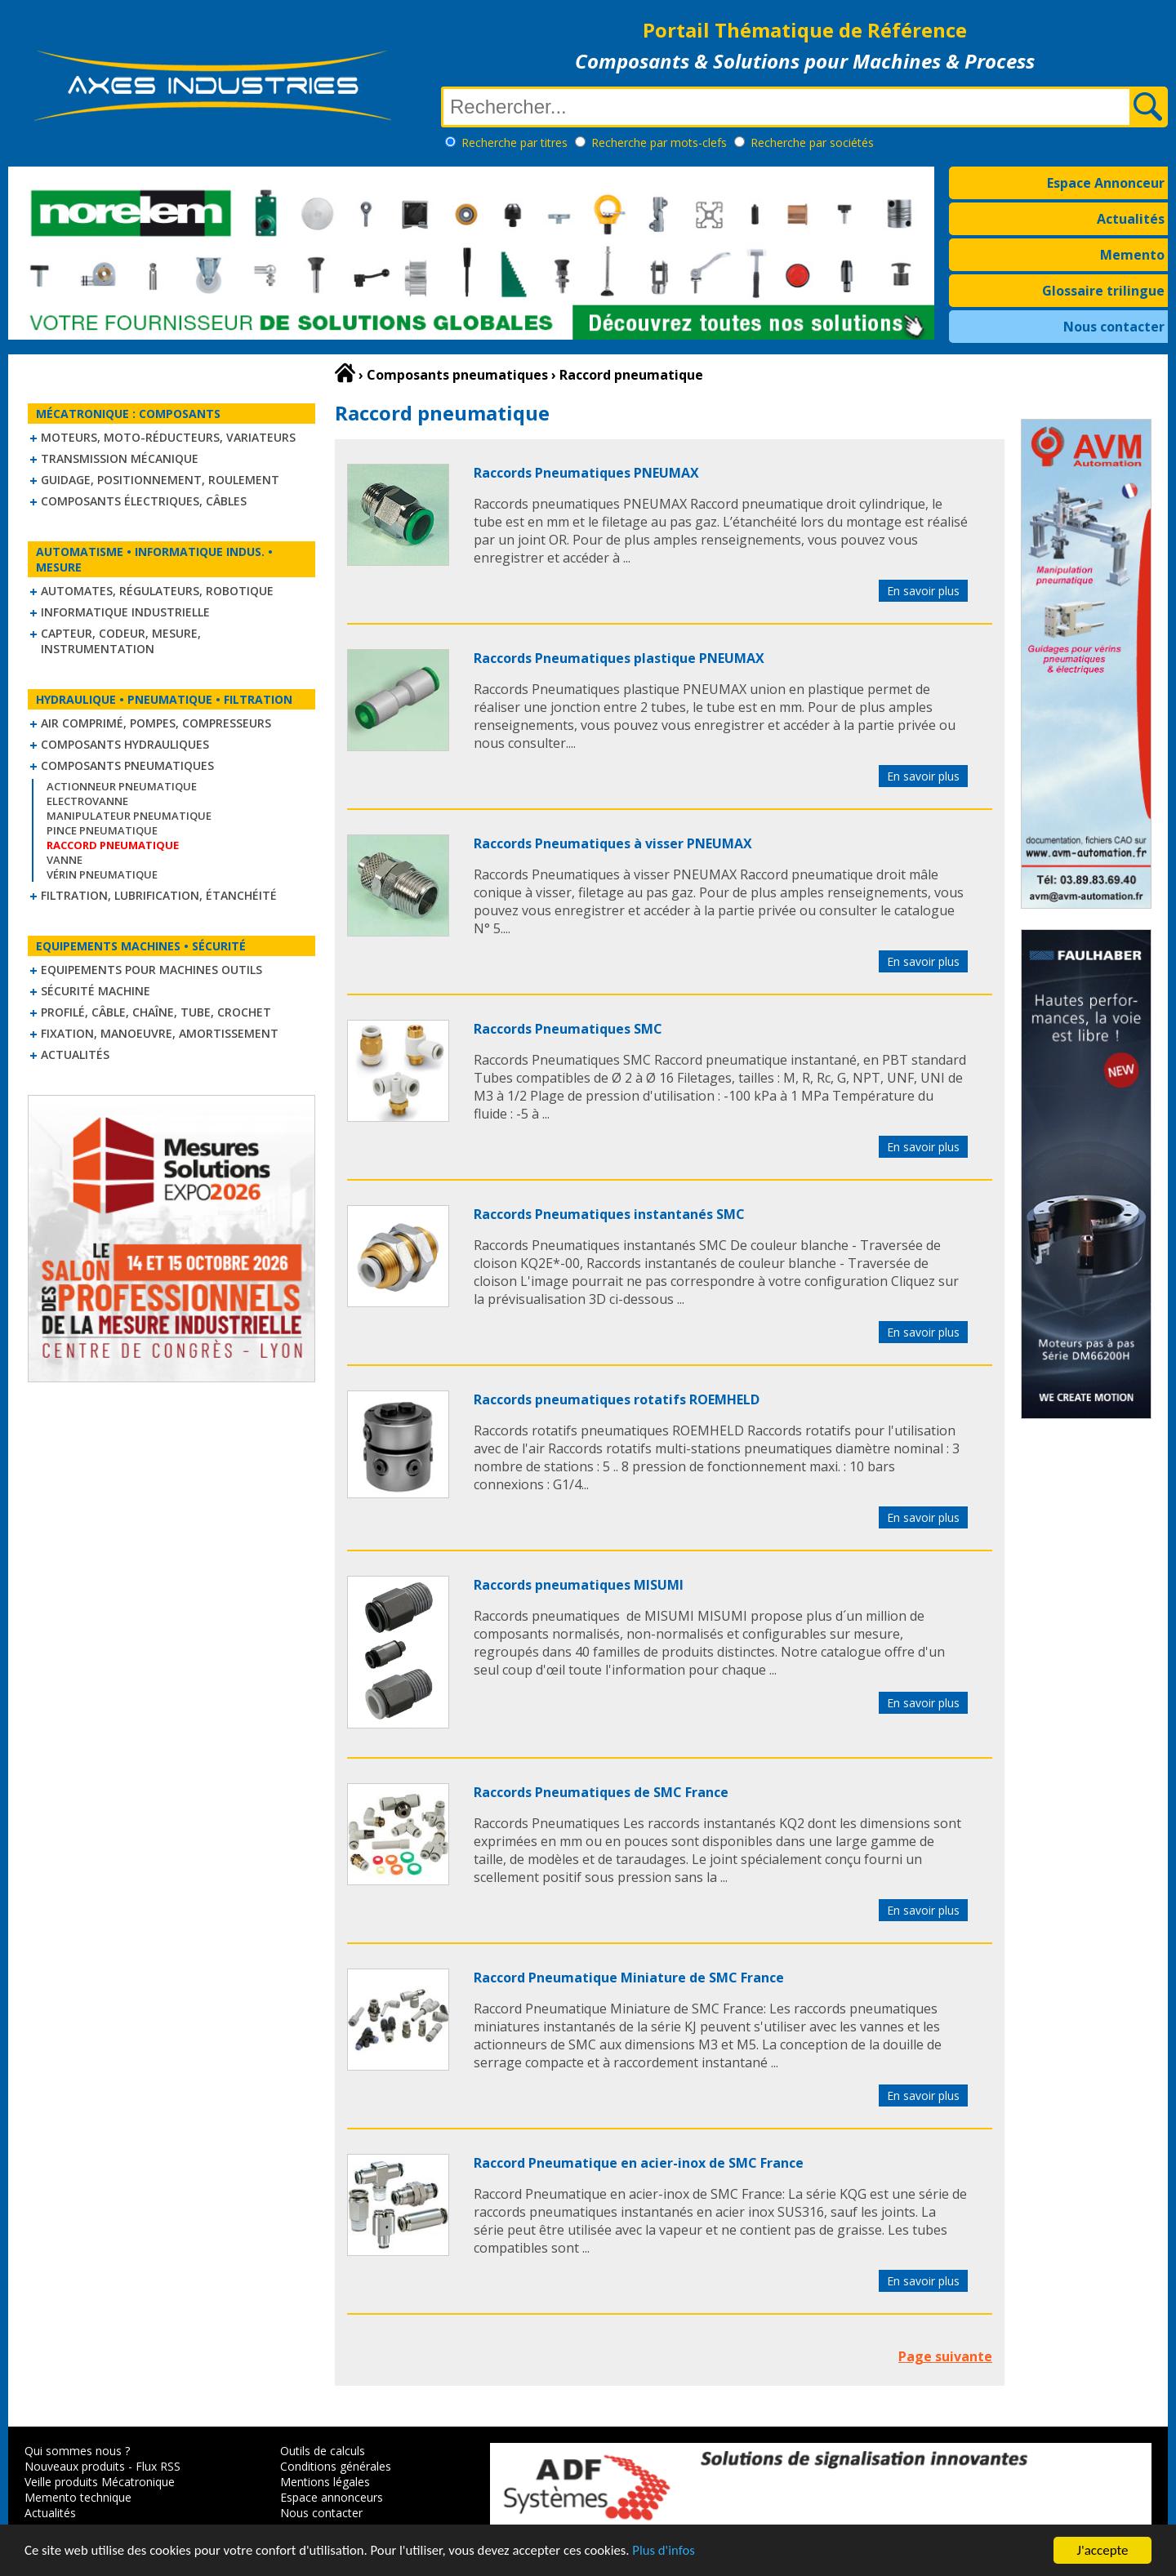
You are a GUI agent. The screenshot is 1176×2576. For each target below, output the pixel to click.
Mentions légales (325, 2481)
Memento (1132, 255)
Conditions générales (335, 2466)
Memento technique (77, 2497)
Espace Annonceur (1106, 183)
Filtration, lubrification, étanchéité (159, 895)
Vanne (64, 859)
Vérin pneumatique (102, 874)
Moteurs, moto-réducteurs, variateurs (168, 437)
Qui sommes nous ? (77, 2450)
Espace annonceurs (331, 2497)
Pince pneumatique (102, 830)
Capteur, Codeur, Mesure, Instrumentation (121, 640)
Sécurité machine (95, 991)
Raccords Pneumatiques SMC (568, 1029)
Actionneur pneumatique (122, 786)
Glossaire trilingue (1103, 291)
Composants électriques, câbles (144, 501)
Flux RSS (158, 2466)
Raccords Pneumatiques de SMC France (601, 1792)
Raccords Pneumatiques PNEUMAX (586, 473)
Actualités (1131, 219)
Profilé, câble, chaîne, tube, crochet (156, 1012)
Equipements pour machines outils (151, 969)
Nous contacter (1114, 327)
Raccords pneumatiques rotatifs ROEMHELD (617, 1399)
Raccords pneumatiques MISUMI (579, 1585)
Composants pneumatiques (127, 765)
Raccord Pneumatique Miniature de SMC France (629, 1978)
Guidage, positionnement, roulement (160, 479)
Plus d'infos (675, 2551)
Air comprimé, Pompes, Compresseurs (156, 723)
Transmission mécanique (119, 458)
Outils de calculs (322, 2450)
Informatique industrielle (125, 612)
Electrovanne (87, 801)
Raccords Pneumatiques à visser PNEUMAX (613, 843)
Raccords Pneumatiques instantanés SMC (609, 1214)
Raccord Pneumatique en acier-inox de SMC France (639, 2163)
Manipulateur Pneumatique (129, 815)
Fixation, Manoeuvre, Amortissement (159, 1033)
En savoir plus (923, 590)
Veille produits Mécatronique (99, 2481)
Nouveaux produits (74, 2466)
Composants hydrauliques (125, 744)
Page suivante (945, 2356)
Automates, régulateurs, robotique (157, 590)
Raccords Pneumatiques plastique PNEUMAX (619, 658)
